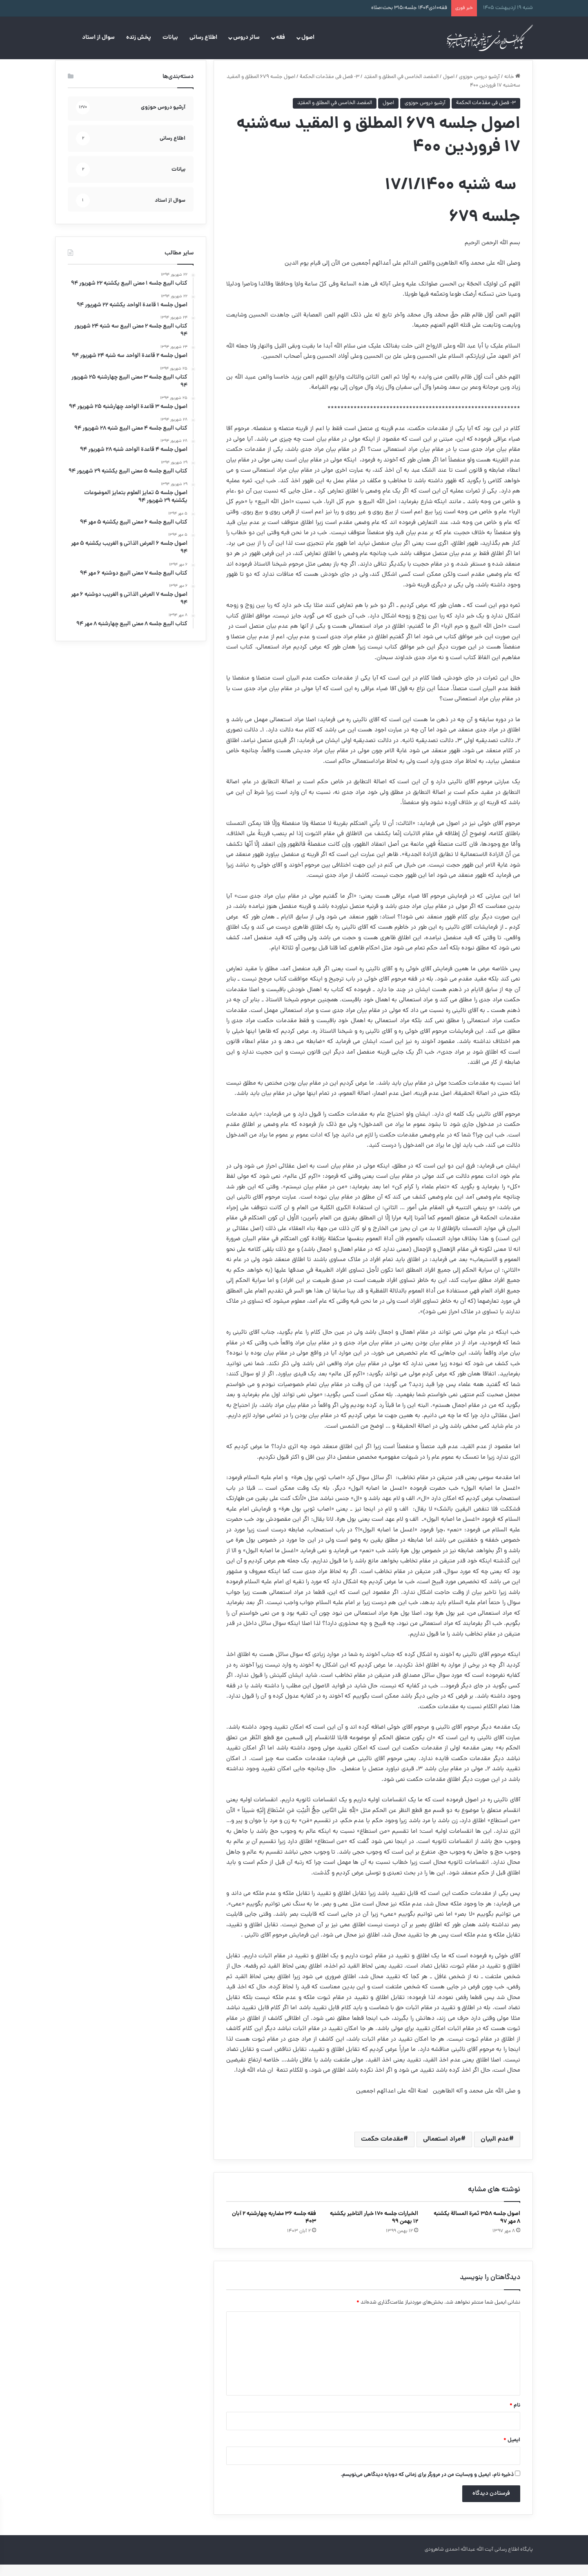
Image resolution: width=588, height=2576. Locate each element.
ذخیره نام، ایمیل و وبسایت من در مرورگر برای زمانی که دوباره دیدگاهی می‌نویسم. (427, 2486)
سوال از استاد (98, 37)
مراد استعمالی (442, 2151)
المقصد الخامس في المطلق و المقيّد (401, 88)
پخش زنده (138, 37)
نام (515, 2417)
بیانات (170, 37)
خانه (512, 88)
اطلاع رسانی (203, 37)
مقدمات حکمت (382, 2151)
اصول (307, 37)
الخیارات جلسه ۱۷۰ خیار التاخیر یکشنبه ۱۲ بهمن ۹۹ (374, 2229)
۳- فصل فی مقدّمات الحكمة (329, 88)
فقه (280, 37)
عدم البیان (495, 2151)
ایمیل (511, 2451)
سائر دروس (246, 37)
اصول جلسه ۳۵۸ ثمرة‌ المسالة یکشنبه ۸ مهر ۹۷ (477, 2229)
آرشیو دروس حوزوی (479, 88)
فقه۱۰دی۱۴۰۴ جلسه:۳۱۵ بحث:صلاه (409, 8)
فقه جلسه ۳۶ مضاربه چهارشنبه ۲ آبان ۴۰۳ (274, 2229)
